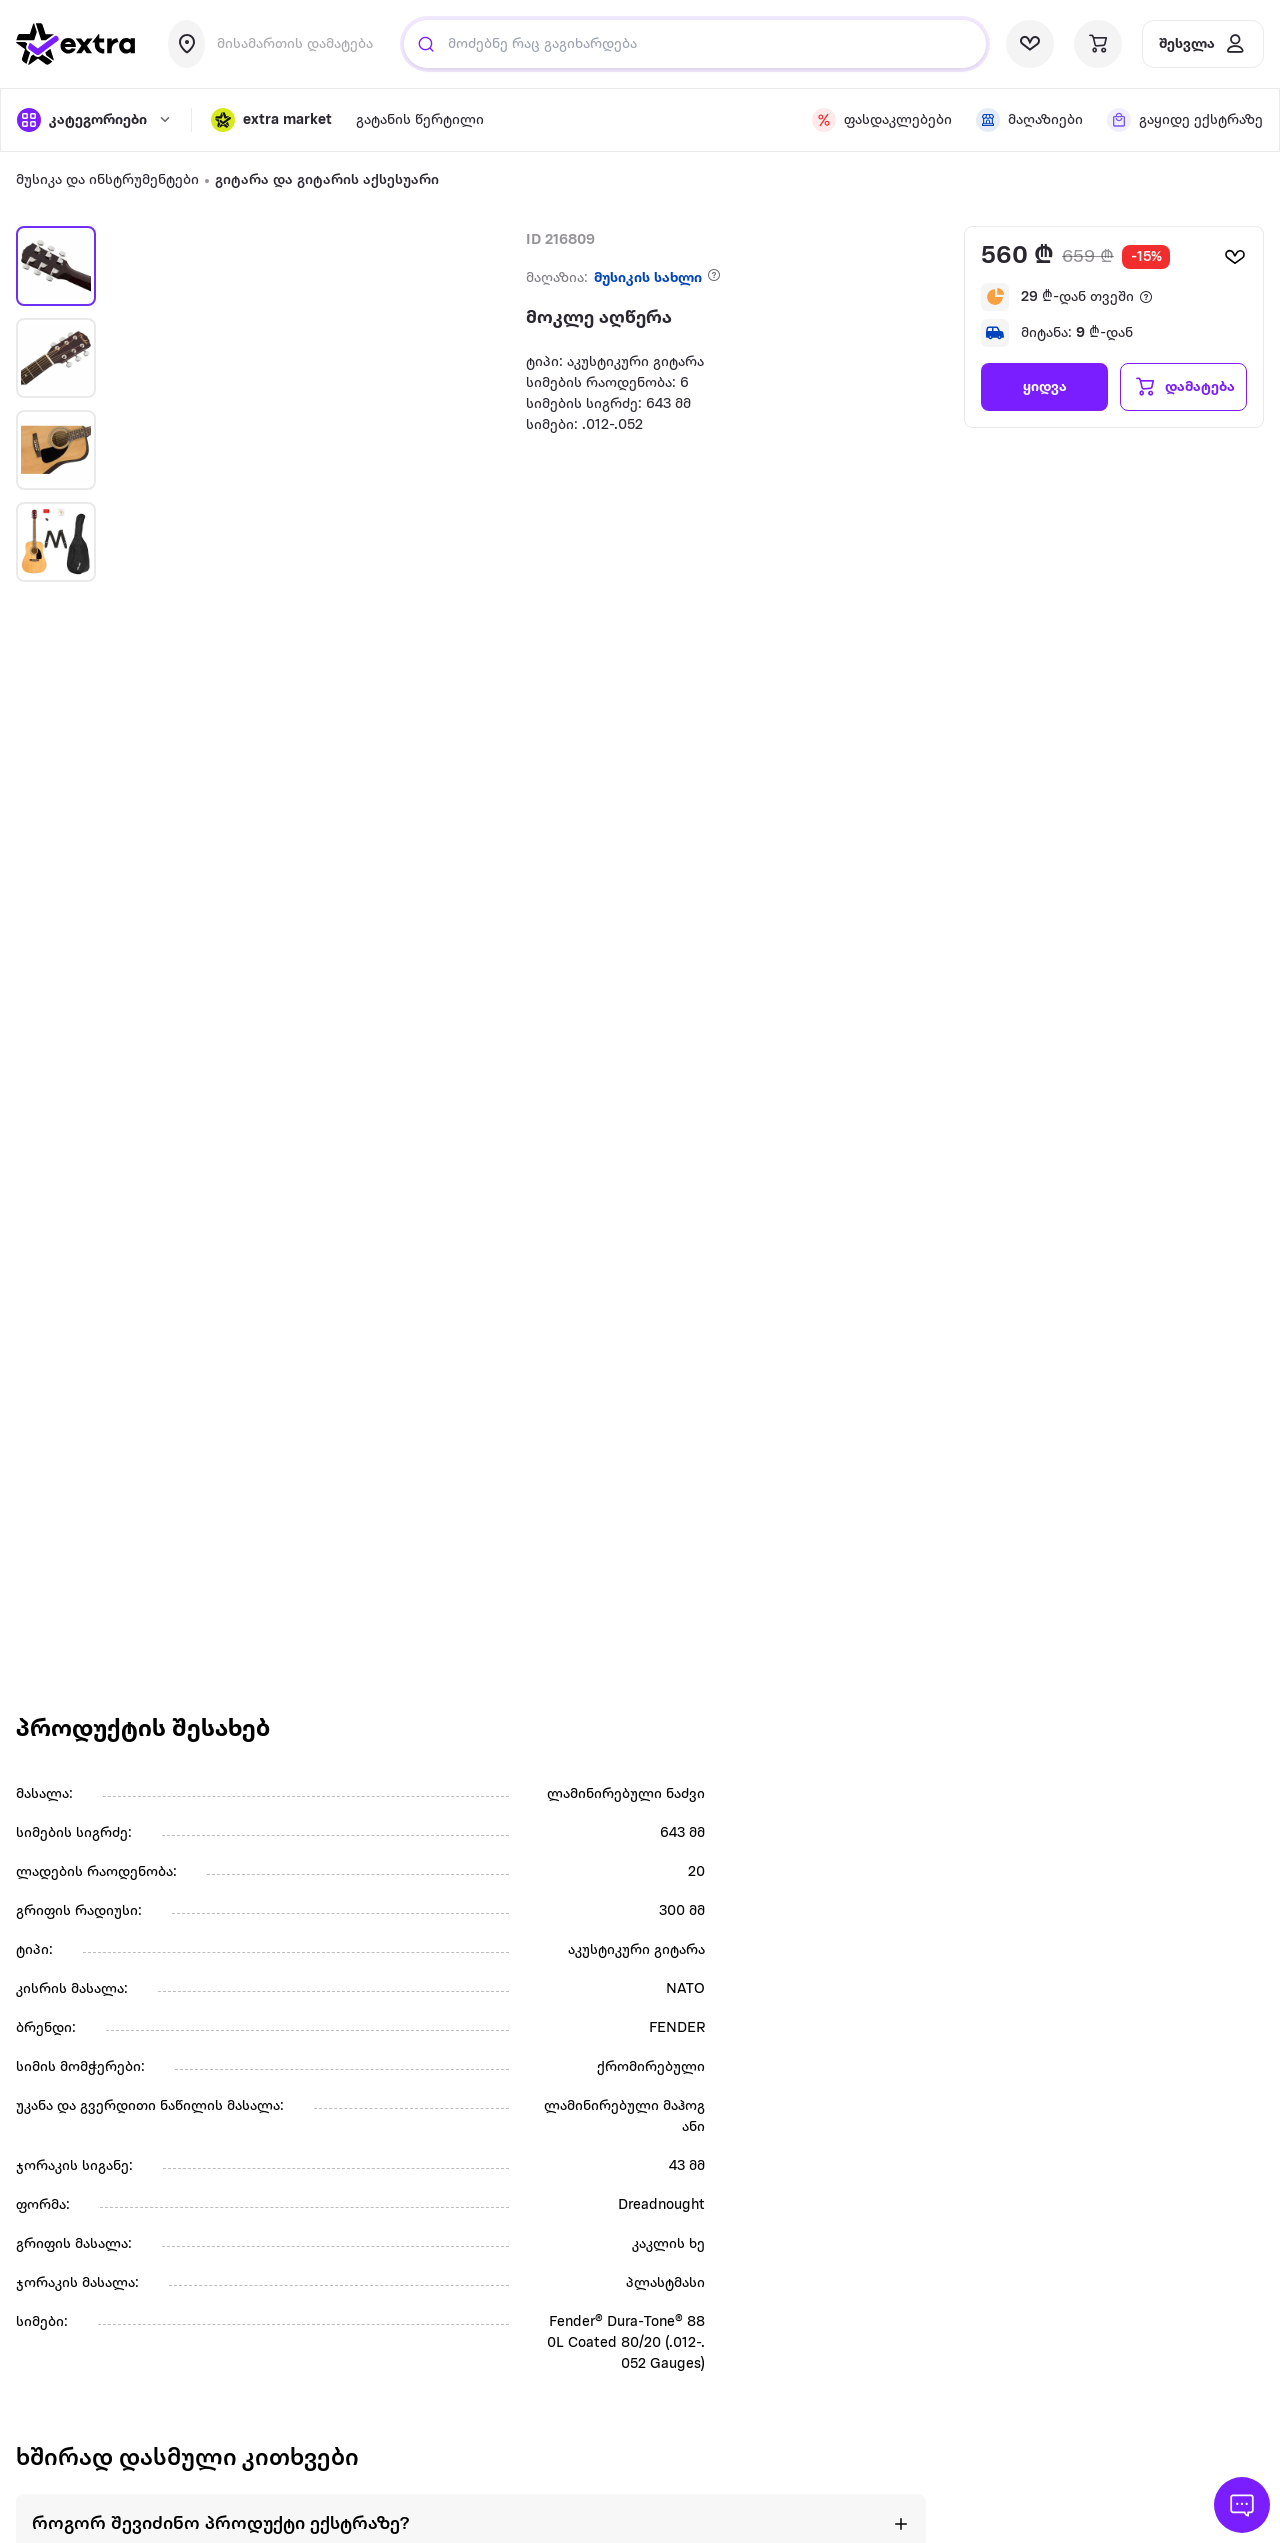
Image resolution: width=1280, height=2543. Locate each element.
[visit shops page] (1029, 120)
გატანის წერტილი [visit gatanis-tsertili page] (420, 120)
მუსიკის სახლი (648, 278)
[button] (271, 120)
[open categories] (94, 120)
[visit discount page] (882, 120)
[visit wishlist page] (1030, 44)
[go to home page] (76, 44)
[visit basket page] (1098, 44)
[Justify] (426, 44)
